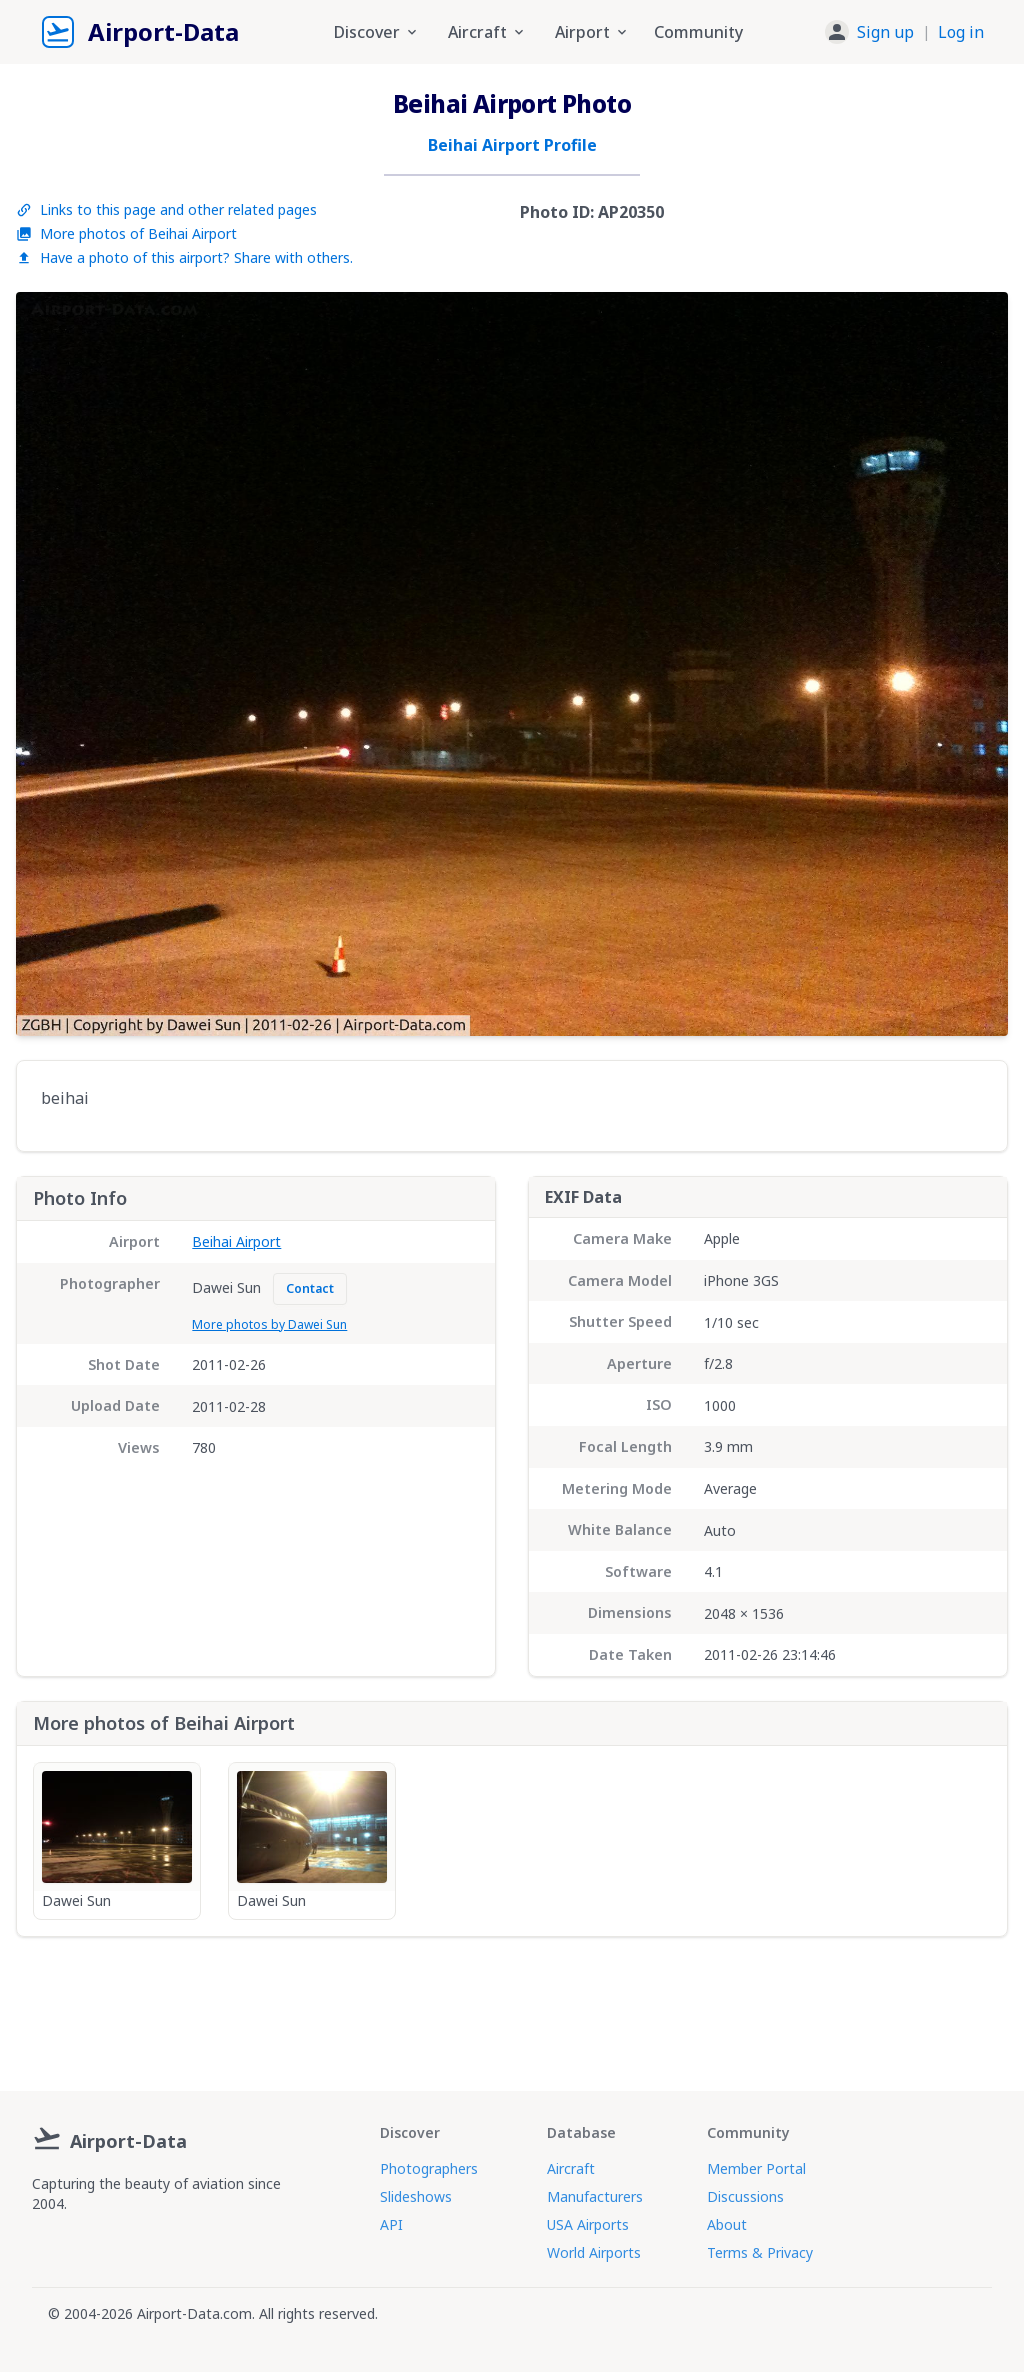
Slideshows (416, 2196)
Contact (310, 1288)
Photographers (429, 2168)
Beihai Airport (236, 1241)
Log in (961, 32)
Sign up (885, 32)
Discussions (745, 2196)
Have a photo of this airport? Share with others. (184, 257)
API (391, 2224)
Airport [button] (592, 32)
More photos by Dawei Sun (269, 1324)
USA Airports (588, 2224)
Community (698, 32)
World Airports (594, 2252)
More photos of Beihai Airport (126, 233)
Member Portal (756, 2168)
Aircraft (571, 2168)
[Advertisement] (512, 2006)
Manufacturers (595, 2196)
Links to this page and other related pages (166, 209)
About (727, 2224)
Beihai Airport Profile (512, 145)
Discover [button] (377, 32)
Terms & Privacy (760, 2252)
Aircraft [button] (487, 32)
